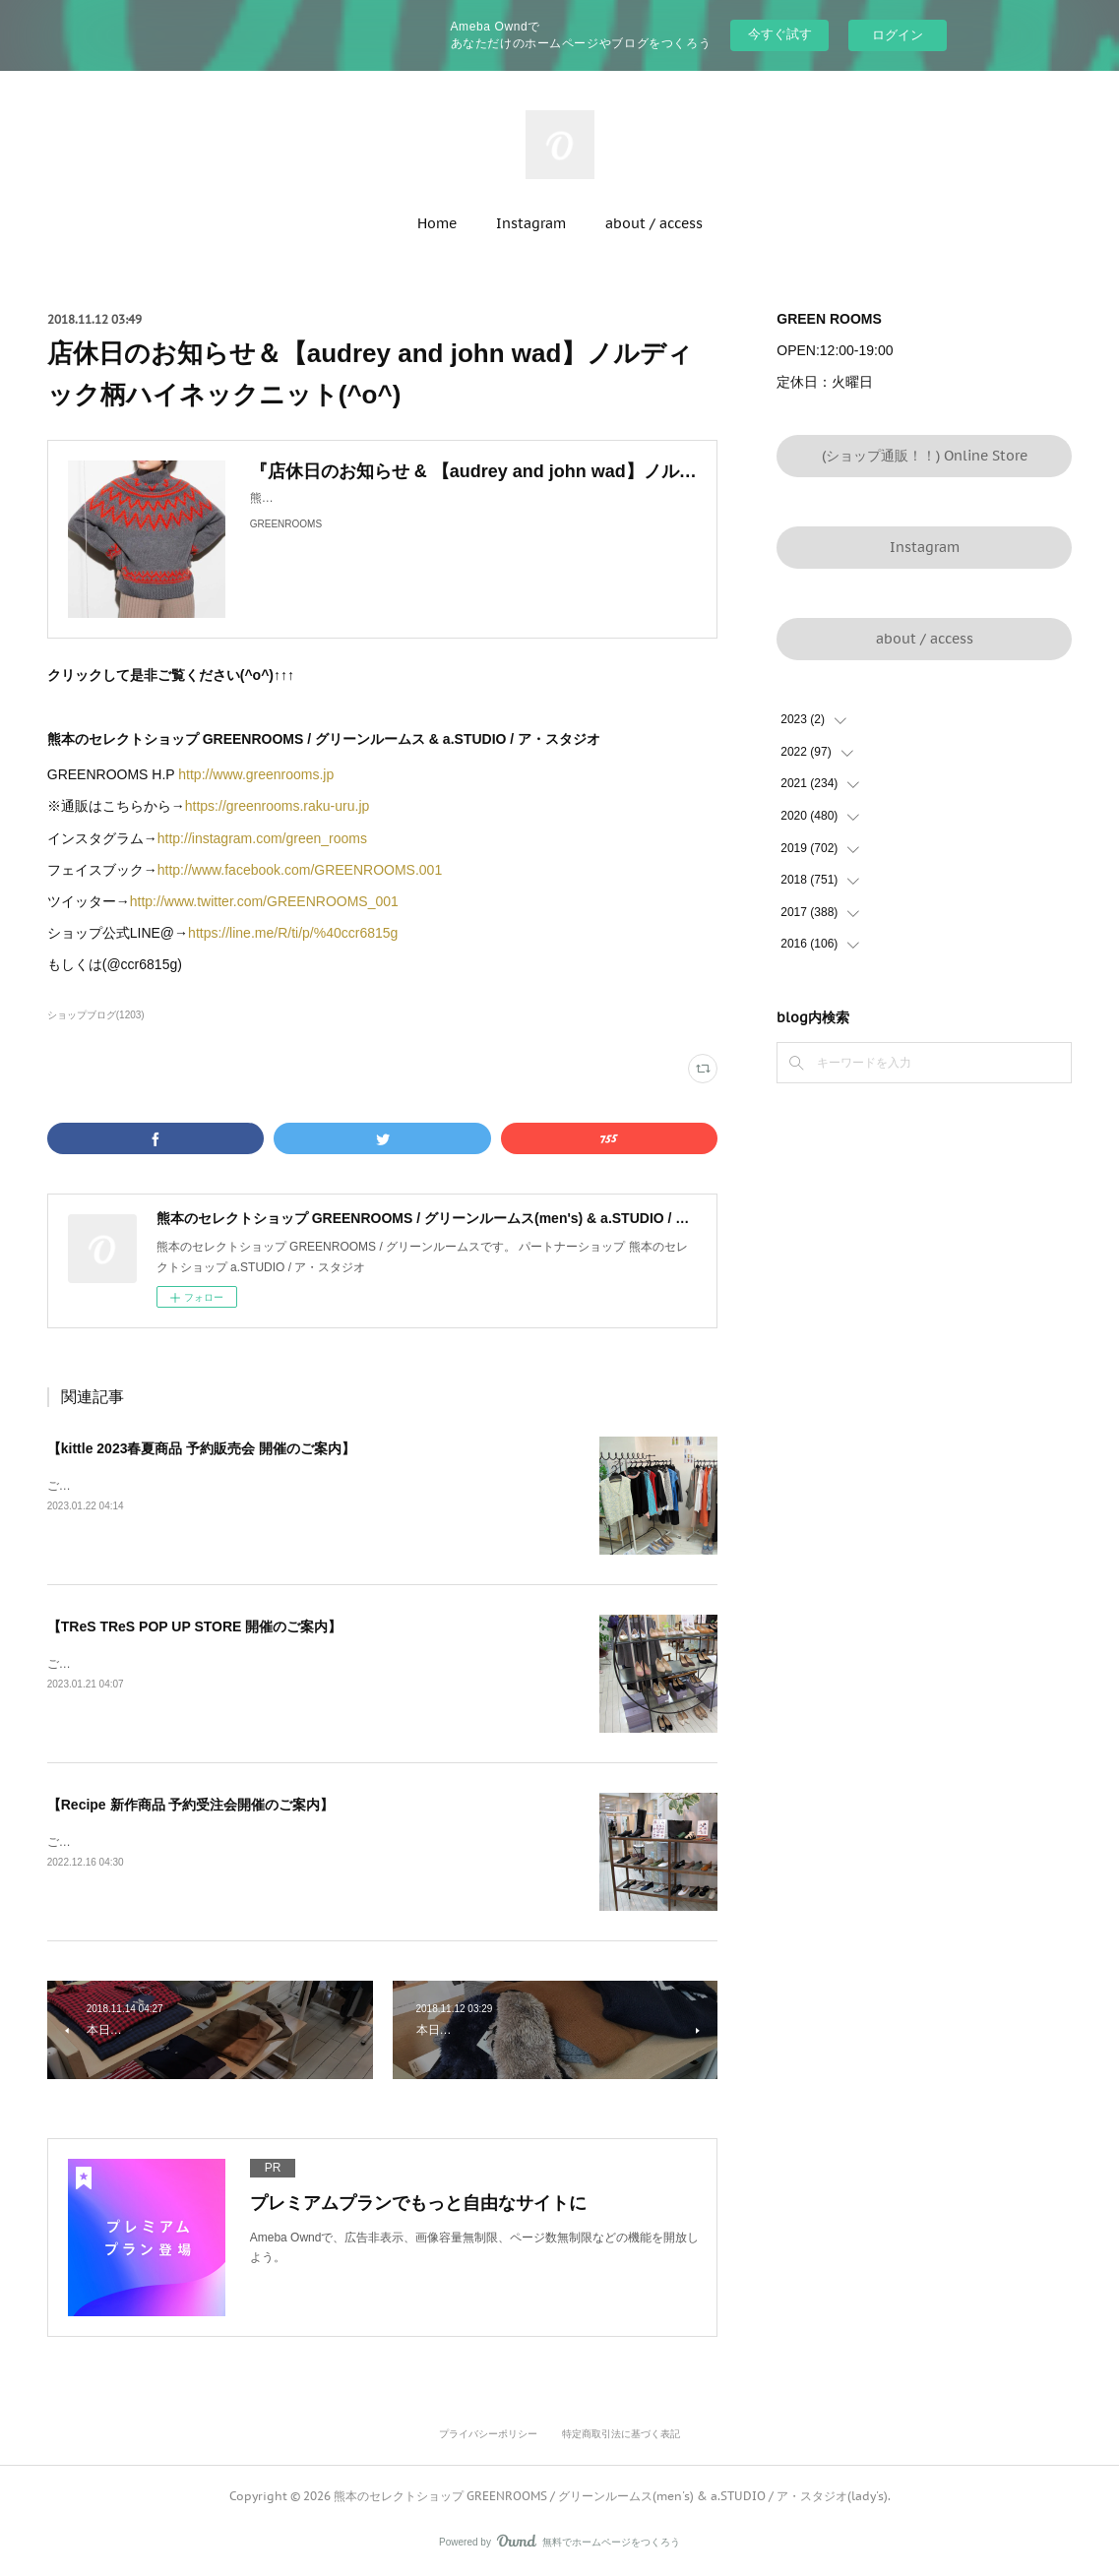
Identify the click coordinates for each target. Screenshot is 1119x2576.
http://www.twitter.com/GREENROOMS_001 (264, 901)
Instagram (531, 223)
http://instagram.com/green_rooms (262, 838)
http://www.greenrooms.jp (256, 774)
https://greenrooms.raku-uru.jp (277, 806)
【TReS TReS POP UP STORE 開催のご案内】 (194, 1626)
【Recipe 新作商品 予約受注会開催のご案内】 (191, 1804)
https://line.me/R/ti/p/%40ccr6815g (295, 933)
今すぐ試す (780, 34)
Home (437, 223)
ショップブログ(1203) (96, 1015)
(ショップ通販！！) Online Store (924, 455)
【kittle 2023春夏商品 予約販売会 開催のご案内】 (201, 1448)
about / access (654, 223)
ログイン (897, 35)
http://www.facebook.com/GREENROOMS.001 (299, 870)
